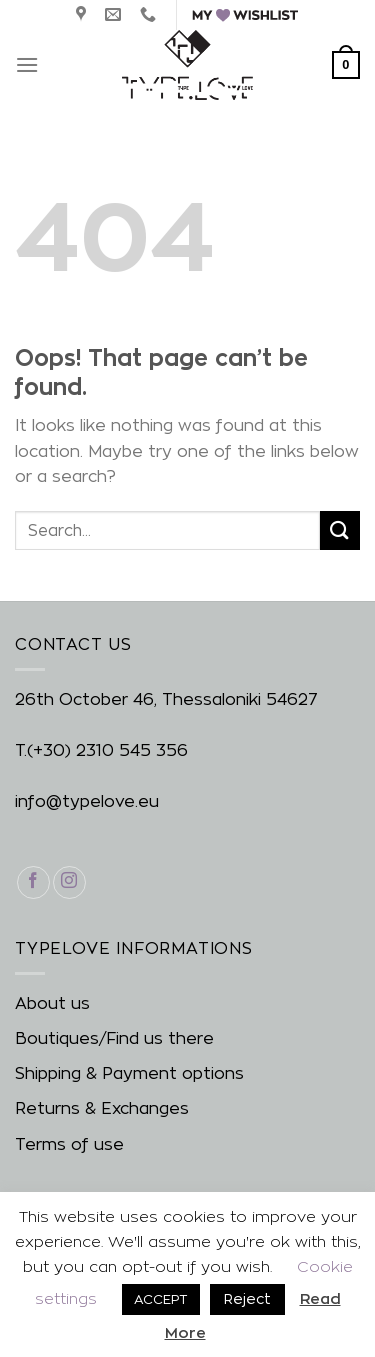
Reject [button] (247, 1298)
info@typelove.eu (87, 801)
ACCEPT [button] (161, 1299)
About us (52, 1003)
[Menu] (27, 64)
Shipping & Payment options (129, 1073)
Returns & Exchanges (102, 1108)
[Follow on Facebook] (33, 882)
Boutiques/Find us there (114, 1038)
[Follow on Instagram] (69, 882)
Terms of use (69, 1144)
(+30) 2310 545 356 (107, 750)
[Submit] (340, 530)
